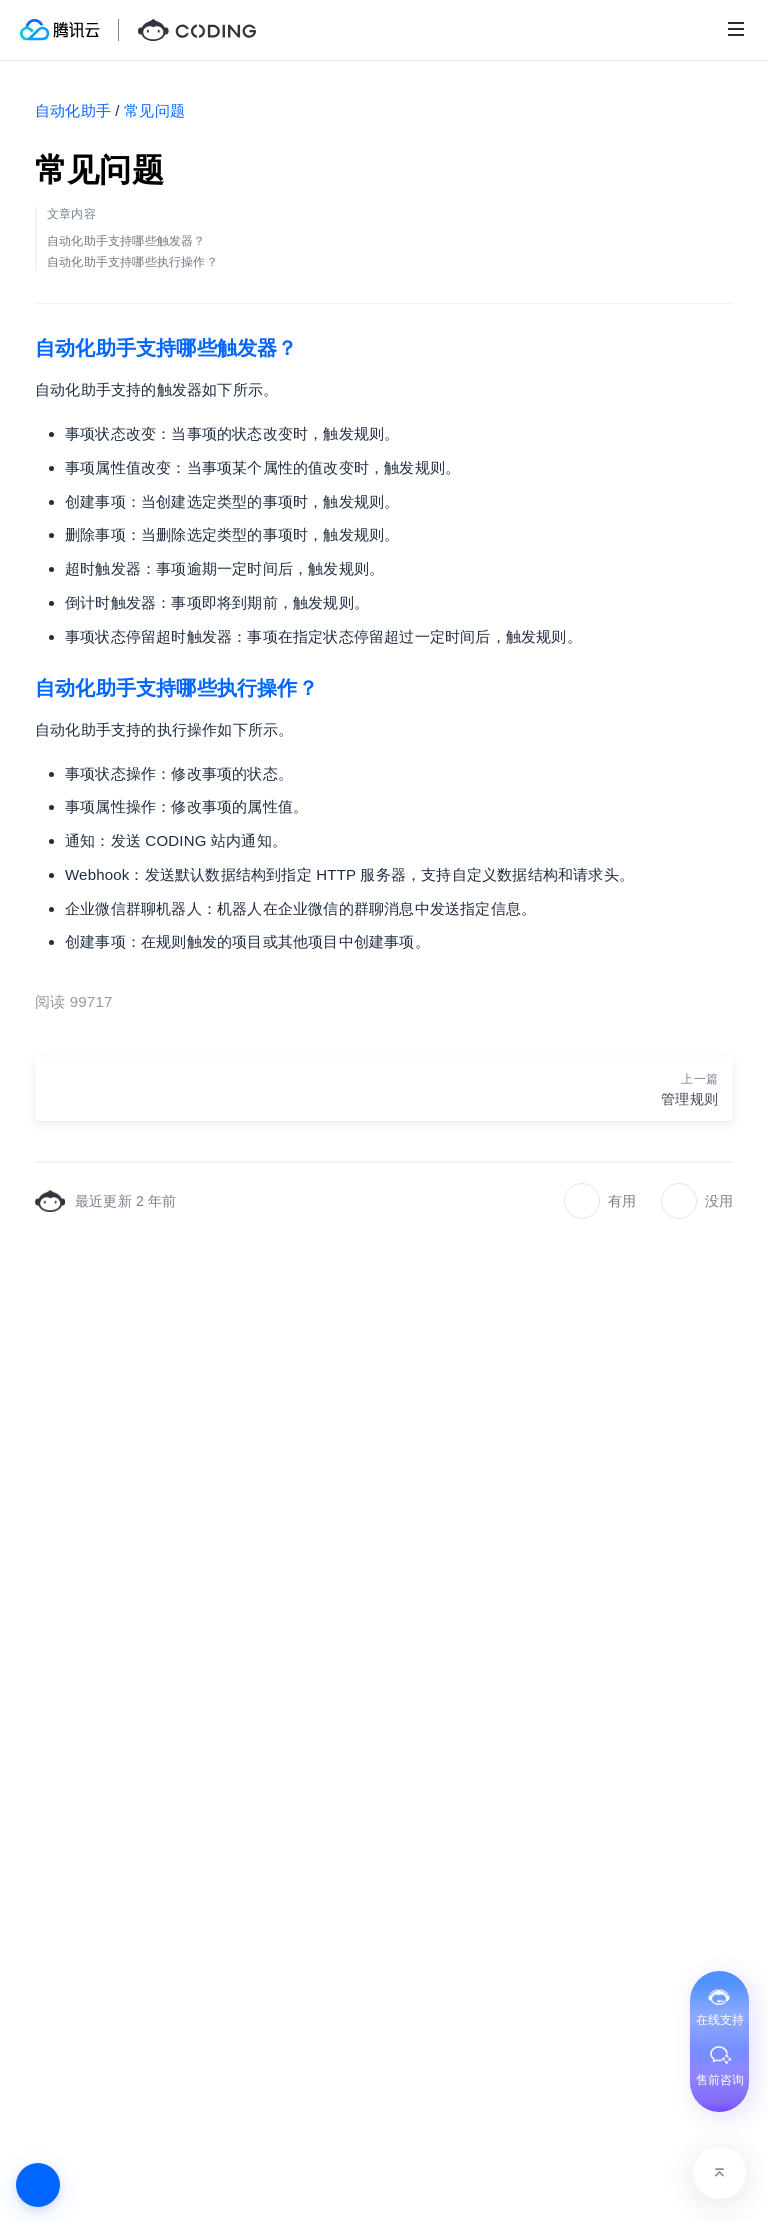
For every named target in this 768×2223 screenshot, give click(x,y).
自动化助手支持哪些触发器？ (166, 348)
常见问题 (154, 110)
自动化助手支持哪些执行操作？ (176, 688)
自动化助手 (73, 110)
